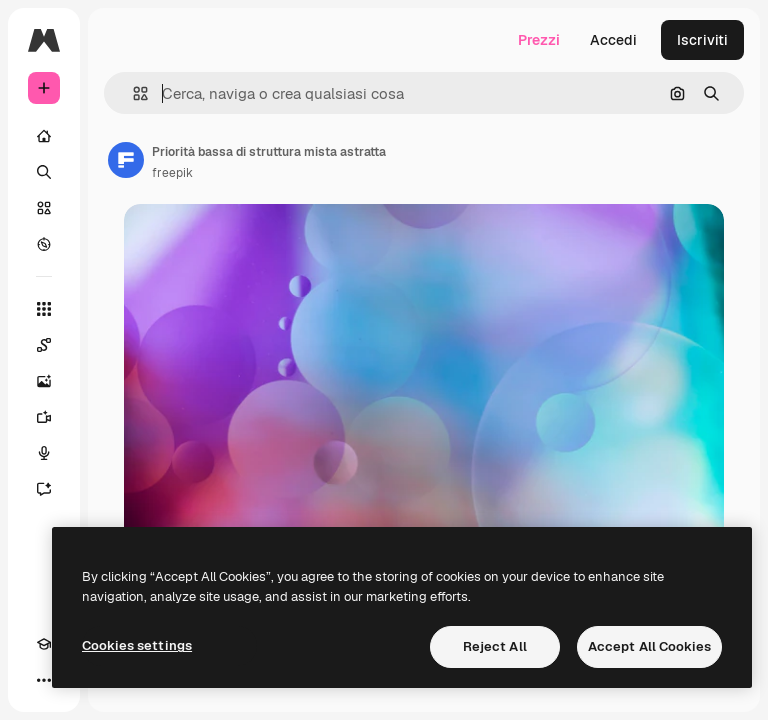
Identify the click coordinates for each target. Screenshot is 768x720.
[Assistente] (44, 489)
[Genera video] (44, 417)
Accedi (613, 40)
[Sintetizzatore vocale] (44, 453)
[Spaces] (44, 345)
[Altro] (44, 680)
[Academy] (44, 644)
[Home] (44, 136)
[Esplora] (44, 244)
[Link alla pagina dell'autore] (126, 160)
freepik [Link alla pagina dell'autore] (172, 173)
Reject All (495, 646)
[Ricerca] (44, 172)
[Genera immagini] (44, 381)
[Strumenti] (44, 309)
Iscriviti (702, 40)
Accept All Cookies (649, 646)
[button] (132, 93)
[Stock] (44, 208)
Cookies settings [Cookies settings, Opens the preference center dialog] (137, 645)
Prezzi (539, 40)
